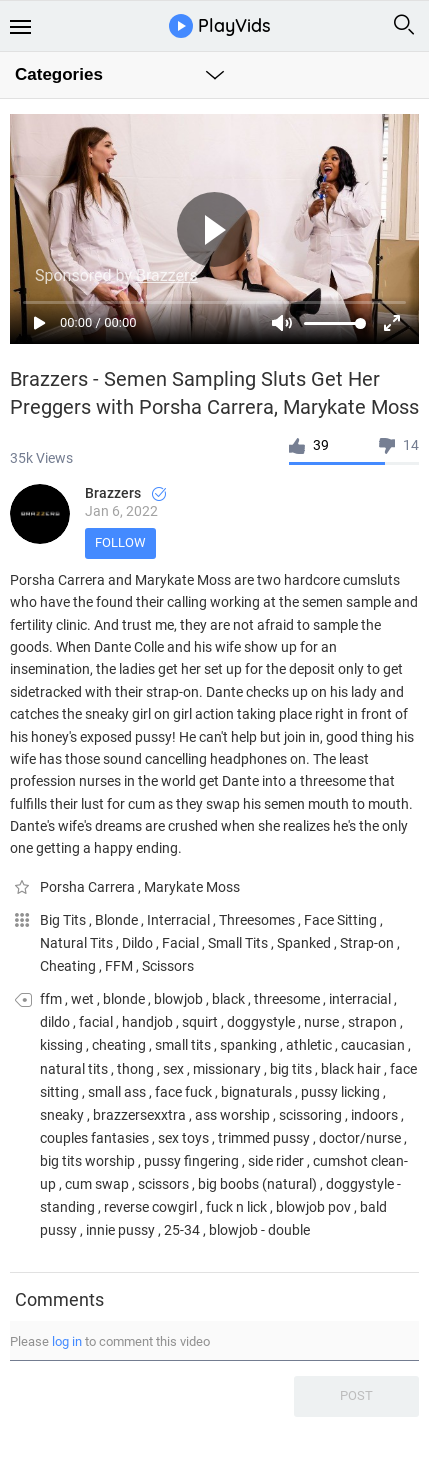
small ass (117, 1092)
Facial (182, 943)
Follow (120, 542)
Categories (59, 74)
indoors (374, 1115)
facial (96, 1022)
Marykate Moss (192, 887)
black (228, 999)
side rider (276, 1161)
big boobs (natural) (257, 1184)
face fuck (183, 1092)
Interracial (180, 920)
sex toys (183, 1138)
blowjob (178, 999)
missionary (227, 1069)
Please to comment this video (110, 1341)
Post (356, 1395)
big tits (291, 1069)
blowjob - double (259, 1230)
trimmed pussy (264, 1138)
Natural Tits (78, 943)
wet (82, 999)
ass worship (232, 1115)
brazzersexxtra (139, 1115)
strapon (372, 1022)
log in (67, 1341)
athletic (309, 1045)
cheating (119, 1045)
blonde (124, 999)
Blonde (118, 920)
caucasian (373, 1045)
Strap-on (368, 943)
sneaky (62, 1115)
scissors (163, 1184)
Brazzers (125, 493)
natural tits (74, 1069)
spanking (248, 1045)
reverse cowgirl (150, 1207)
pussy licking (340, 1092)
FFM (120, 966)
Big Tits (64, 920)
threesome (287, 999)
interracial (360, 999)
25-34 (182, 1230)
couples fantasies (94, 1138)
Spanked (305, 943)
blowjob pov (313, 1207)
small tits (183, 1045)
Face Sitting (342, 920)
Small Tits (239, 943)
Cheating (69, 966)
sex (173, 1069)
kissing (61, 1045)
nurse (321, 1022)
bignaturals (256, 1092)
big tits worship (87, 1161)
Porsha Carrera (89, 887)
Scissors (168, 966)
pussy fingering (191, 1161)
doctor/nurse (360, 1138)
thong (135, 1069)
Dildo (139, 943)
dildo (55, 1022)
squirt (200, 1022)
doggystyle (261, 1022)
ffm (51, 999)
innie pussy (120, 1230)
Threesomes (258, 920)
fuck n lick (236, 1207)
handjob (147, 1022)
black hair (351, 1069)
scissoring (310, 1115)
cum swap (97, 1184)
